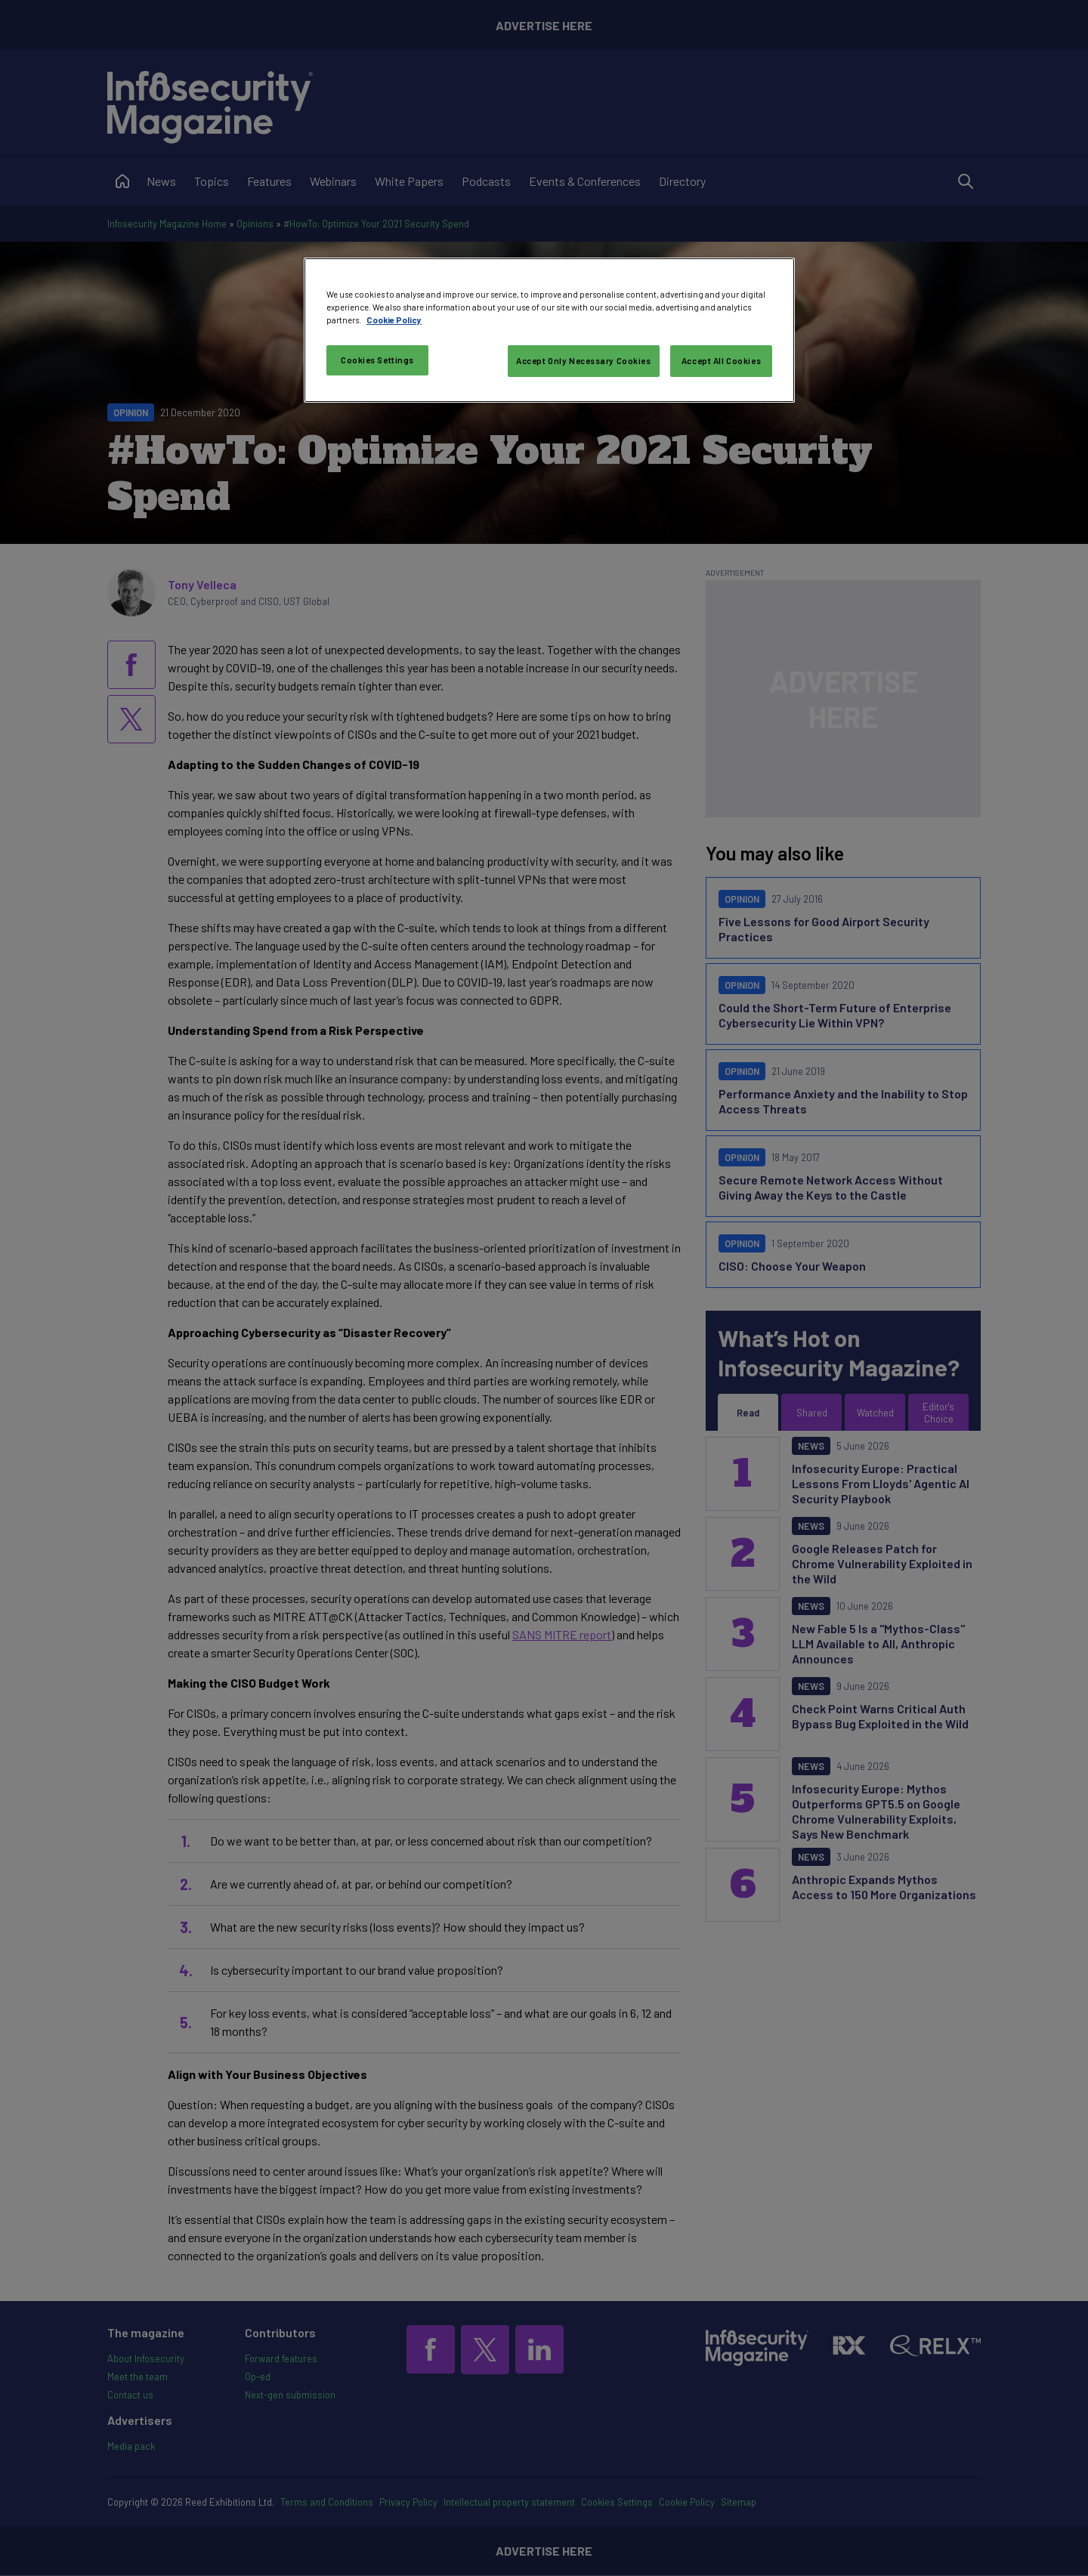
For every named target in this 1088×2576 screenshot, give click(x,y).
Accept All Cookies (721, 361)
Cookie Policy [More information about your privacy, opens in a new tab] (394, 320)
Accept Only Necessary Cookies (583, 361)
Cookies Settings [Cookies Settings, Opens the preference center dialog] (377, 360)
